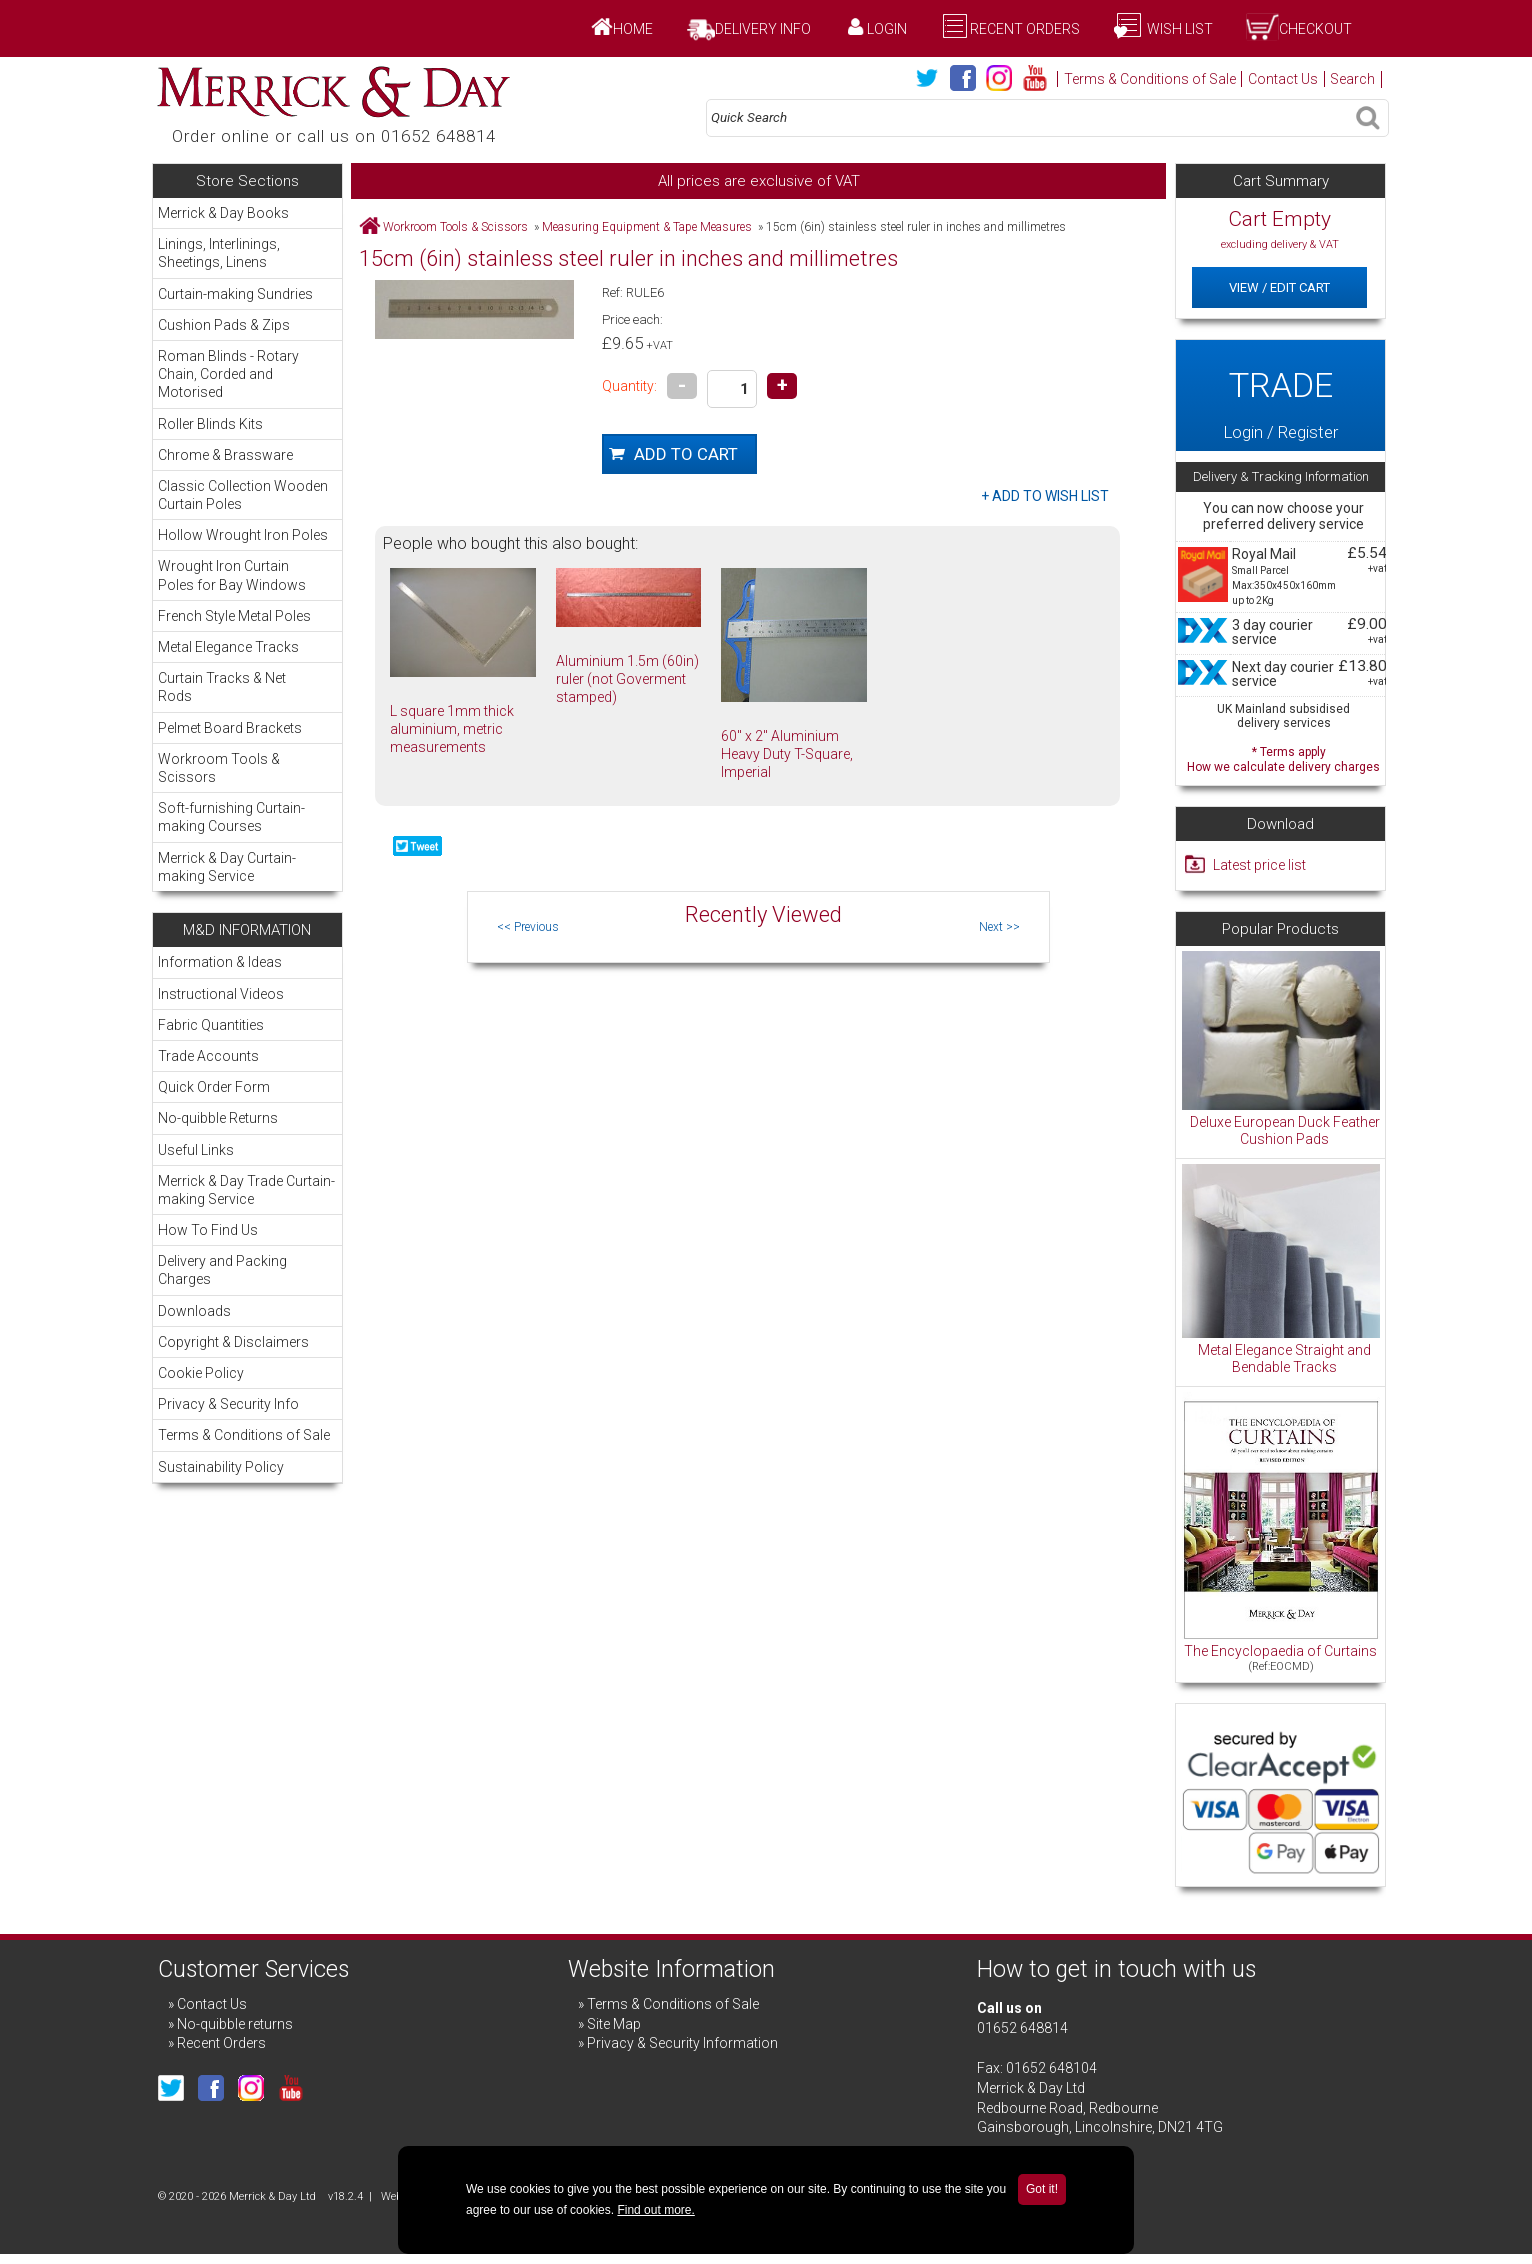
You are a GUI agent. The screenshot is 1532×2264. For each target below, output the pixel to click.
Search (1352, 79)
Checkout (1315, 29)
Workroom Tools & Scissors (455, 227)
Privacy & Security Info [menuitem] (228, 1404)
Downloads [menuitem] (194, 1311)
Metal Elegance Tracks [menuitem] (247, 646)
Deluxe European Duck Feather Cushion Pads (1285, 1131)
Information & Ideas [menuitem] (220, 962)
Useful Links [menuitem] (196, 1150)
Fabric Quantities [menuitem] (211, 1025)
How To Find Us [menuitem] (208, 1230)
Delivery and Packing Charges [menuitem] (222, 1270)
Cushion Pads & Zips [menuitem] (247, 324)
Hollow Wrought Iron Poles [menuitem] (243, 535)
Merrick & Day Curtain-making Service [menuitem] (227, 867)
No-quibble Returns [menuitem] (218, 1118)
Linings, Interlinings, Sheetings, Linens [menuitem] (247, 252)
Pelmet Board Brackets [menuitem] (230, 728)
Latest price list (1259, 865)
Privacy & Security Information (682, 2043)
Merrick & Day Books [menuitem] (223, 213)
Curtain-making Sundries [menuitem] (247, 293)
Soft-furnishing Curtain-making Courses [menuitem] (247, 816)
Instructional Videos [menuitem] (221, 994)
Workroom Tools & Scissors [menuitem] (247, 767)
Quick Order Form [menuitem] (214, 1087)
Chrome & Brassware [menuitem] (247, 454)
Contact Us (1283, 79)
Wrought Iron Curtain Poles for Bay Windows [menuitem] (247, 574)
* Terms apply (1283, 757)
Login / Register (1280, 395)
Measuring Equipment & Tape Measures (647, 227)
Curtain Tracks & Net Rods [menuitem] (247, 686)
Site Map (614, 2024)
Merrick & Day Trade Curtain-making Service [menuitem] (246, 1190)
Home (633, 29)
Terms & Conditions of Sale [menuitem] (244, 1435)
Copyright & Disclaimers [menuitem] (233, 1342)
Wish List (1178, 29)
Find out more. (655, 2210)
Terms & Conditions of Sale (1150, 79)
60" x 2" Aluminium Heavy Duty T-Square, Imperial (787, 754)
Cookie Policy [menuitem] (201, 1373)
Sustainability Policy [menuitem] (221, 1467)
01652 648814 (1022, 2028)
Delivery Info (763, 29)
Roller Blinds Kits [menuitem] (247, 423)
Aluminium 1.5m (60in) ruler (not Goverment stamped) (627, 679)
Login (887, 29)
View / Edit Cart (1279, 287)
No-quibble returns (235, 2024)
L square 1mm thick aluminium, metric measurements (452, 729)
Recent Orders (1025, 29)
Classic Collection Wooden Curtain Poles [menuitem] (243, 495)
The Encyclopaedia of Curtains (1280, 1651)
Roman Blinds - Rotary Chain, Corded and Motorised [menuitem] (247, 373)
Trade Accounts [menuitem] (208, 1056)
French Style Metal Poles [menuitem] (247, 615)
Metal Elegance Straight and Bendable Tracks (1284, 1359)
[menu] (247, 544)
